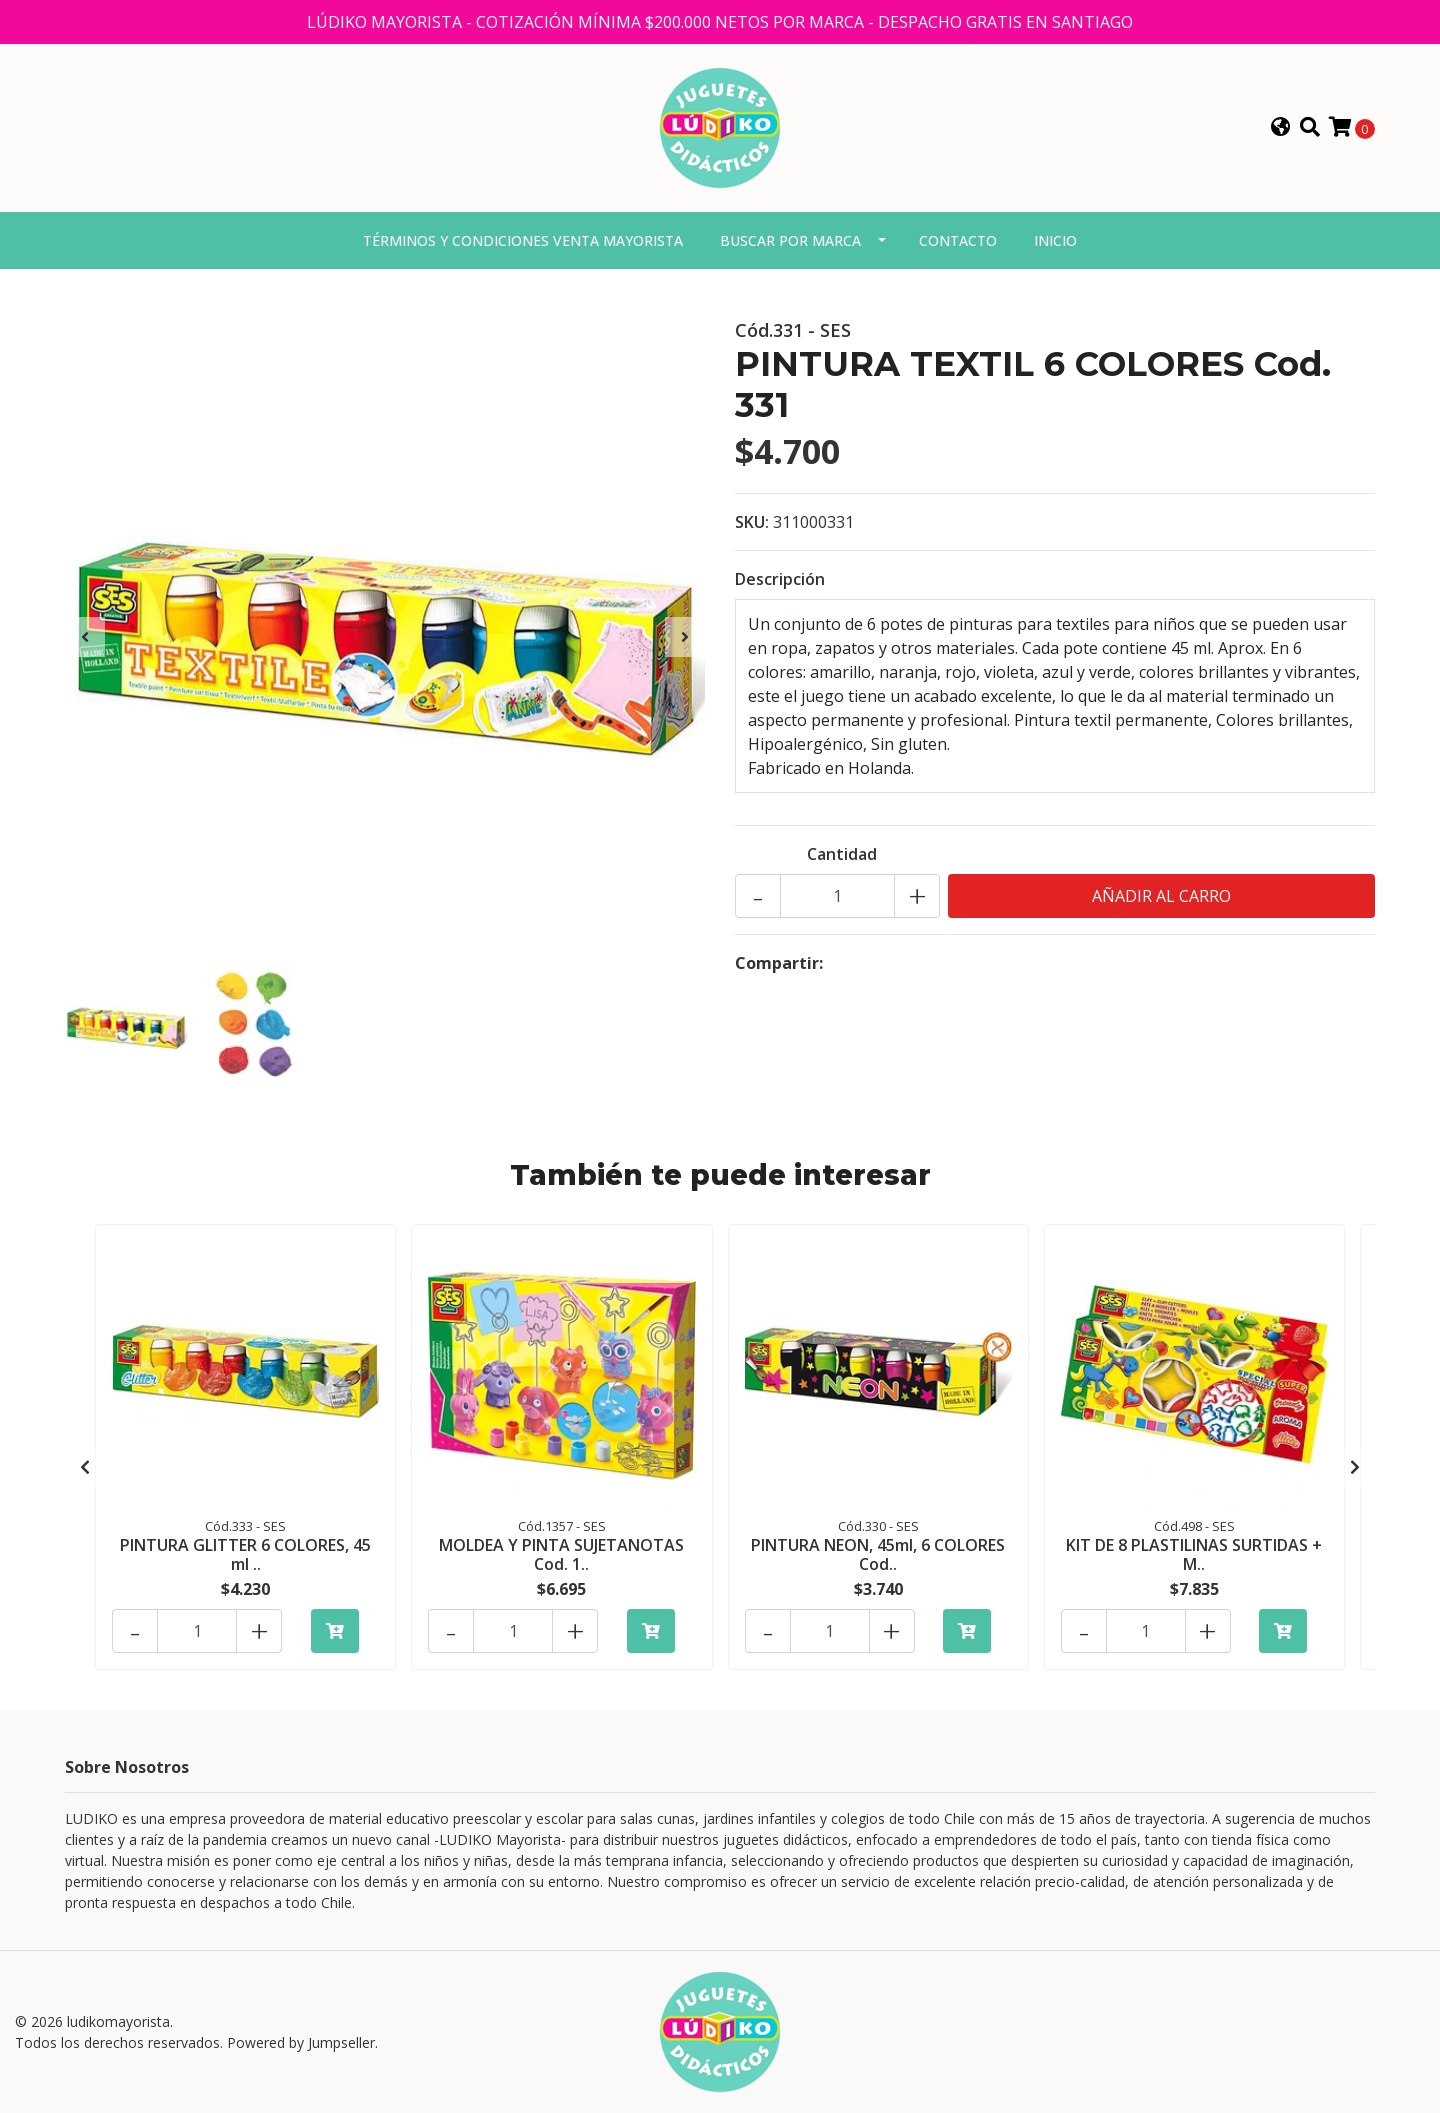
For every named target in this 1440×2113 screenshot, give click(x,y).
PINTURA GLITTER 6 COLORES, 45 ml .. (245, 1554)
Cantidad (842, 854)
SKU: (752, 522)
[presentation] (85, 637)
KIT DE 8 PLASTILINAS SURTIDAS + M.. (1194, 1554)
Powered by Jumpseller (301, 2042)
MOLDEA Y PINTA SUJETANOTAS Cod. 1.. (561, 1554)
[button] (1281, 128)
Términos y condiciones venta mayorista (523, 240)
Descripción (780, 579)
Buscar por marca (790, 240)
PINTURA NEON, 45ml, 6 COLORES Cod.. (878, 1554)
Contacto (958, 240)
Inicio (1055, 240)
